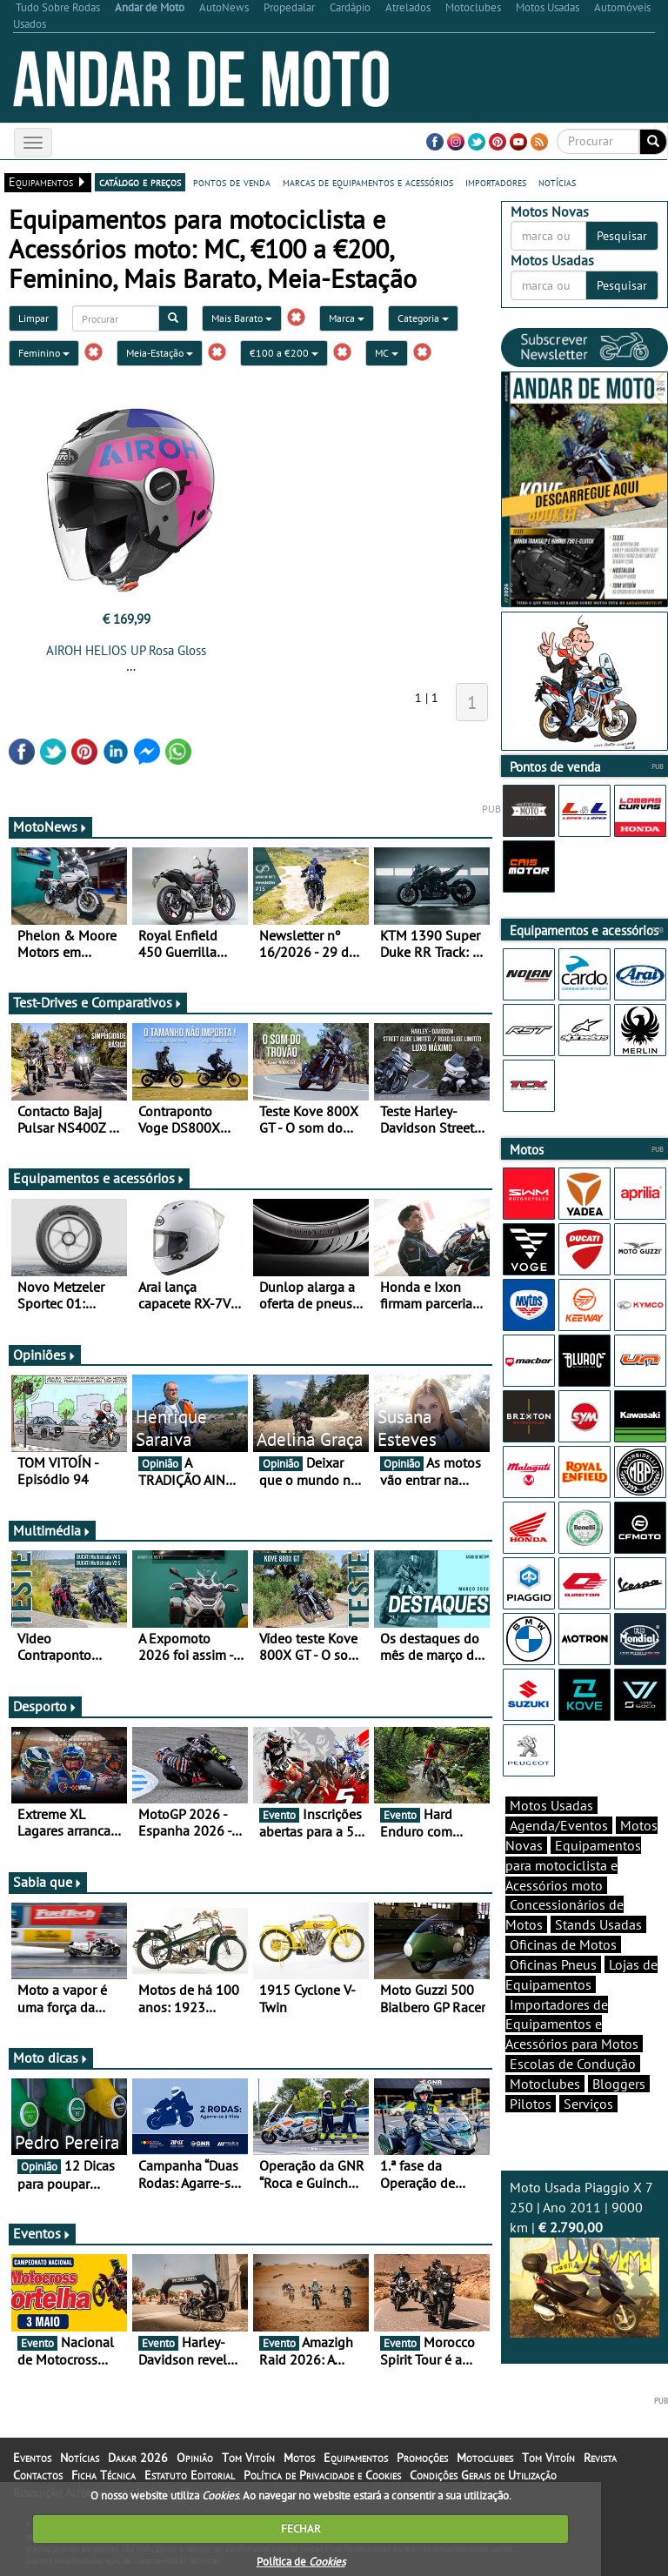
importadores (495, 182)
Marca (346, 318)
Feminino (44, 352)
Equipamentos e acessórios (99, 1178)
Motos (299, 2458)
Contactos (38, 2475)
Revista (600, 2458)
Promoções (422, 2458)
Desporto (45, 1706)
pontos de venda (232, 182)
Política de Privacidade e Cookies (322, 2475)
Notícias (79, 2458)
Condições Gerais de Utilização (483, 2475)
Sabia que (48, 1881)
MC (386, 352)
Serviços (588, 2103)
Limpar (33, 318)
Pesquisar (622, 236)
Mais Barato (241, 318)
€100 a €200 (284, 352)
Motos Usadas (551, 1805)
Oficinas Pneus (553, 1964)
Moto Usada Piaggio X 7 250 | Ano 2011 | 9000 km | (584, 2257)
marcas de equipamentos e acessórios (368, 182)
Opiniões (45, 1354)
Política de (301, 2561)
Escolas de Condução (573, 2063)
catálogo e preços (140, 182)
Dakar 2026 (138, 2458)
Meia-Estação (159, 352)
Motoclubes (545, 2083)
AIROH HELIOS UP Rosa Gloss (126, 650)
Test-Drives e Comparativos (98, 1002)
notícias (557, 182)
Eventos (42, 2233)
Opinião (195, 2458)
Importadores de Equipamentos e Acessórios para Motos (571, 2024)
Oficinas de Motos (563, 1944)
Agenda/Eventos (559, 1825)
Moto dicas (51, 2057)
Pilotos (530, 2103)
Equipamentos (356, 2458)
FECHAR (301, 2528)
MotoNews (50, 826)
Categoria (423, 318)
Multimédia (52, 1530)
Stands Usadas (598, 1924)
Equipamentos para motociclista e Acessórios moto (573, 1865)
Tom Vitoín (248, 2458)
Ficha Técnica (103, 2475)
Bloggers (618, 2083)
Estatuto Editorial (189, 2475)
